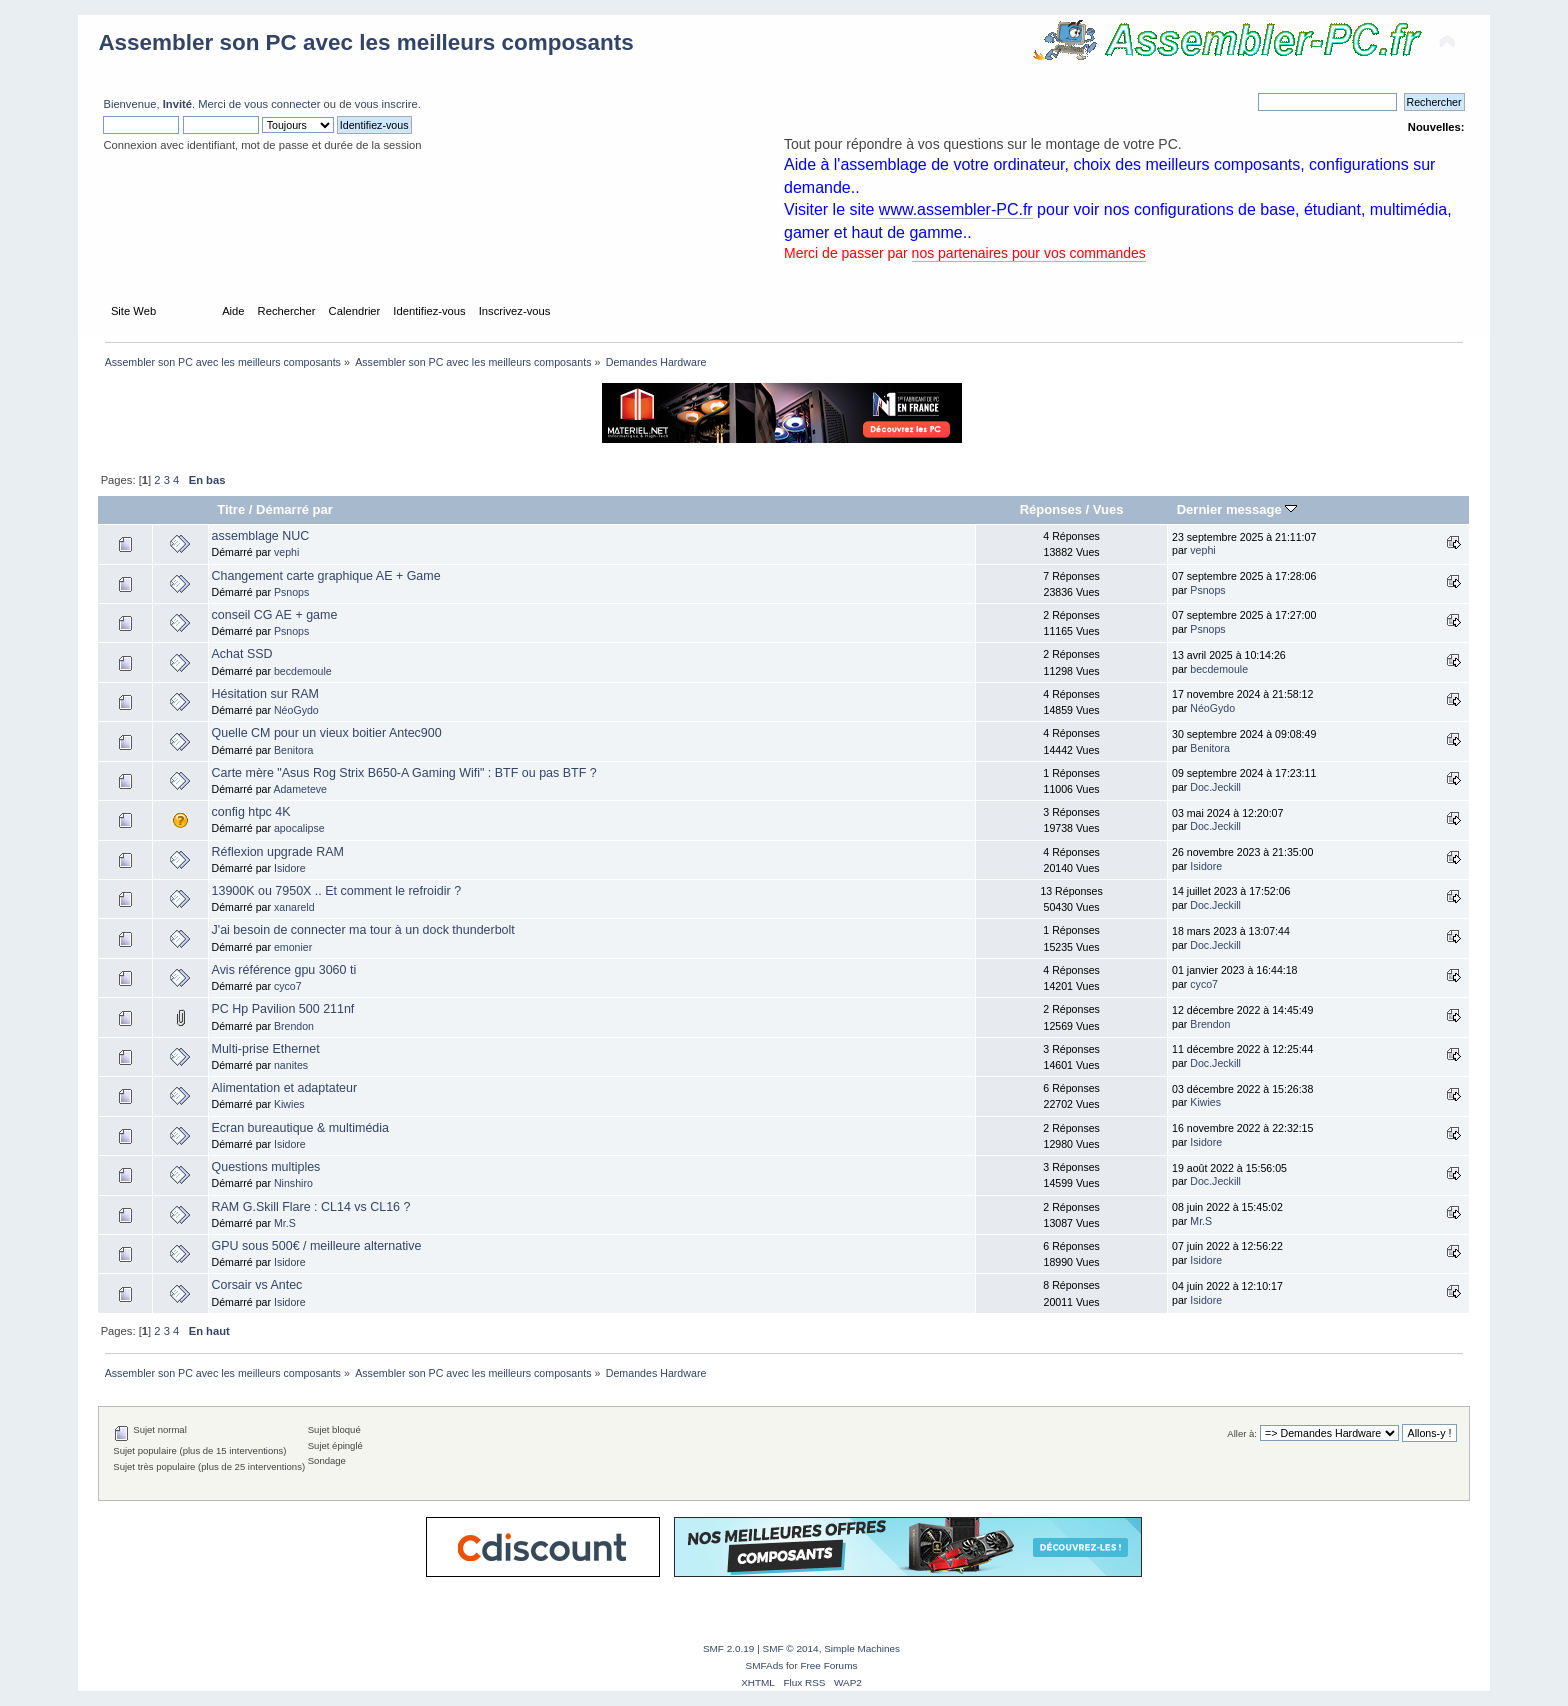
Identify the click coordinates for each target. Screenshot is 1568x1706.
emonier (293, 947)
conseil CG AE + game (275, 615)
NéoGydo (296, 710)
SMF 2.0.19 (729, 1648)
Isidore (290, 868)
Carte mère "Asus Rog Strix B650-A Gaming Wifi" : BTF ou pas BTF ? (404, 773)
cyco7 (288, 986)
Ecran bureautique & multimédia (300, 1128)
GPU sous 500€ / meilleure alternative (317, 1246)
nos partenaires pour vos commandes (1029, 253)
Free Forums (828, 1665)
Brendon (294, 1026)
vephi (286, 552)
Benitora (293, 750)
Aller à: (1242, 1433)
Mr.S (285, 1223)
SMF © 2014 (791, 1648)
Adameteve (300, 789)
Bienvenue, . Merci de (173, 104)
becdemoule (303, 671)
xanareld (294, 907)
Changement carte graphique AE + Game (326, 576)
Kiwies (289, 1104)
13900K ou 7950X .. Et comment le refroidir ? (337, 891)
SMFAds (765, 1665)
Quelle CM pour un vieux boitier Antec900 (327, 733)
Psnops (291, 592)
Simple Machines (862, 1648)
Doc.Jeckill (1215, 787)
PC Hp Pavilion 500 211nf (283, 1009)
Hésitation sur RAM (265, 694)
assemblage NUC (261, 536)
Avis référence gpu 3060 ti (284, 970)
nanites (291, 1065)
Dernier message (1237, 509)
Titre (231, 509)
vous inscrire (386, 104)
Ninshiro (293, 1183)
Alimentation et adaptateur (285, 1088)
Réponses (1051, 509)
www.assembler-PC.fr (956, 209)
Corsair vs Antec (257, 1285)
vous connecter (282, 104)
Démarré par (294, 509)
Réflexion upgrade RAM (278, 852)
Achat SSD (242, 654)
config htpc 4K (251, 812)
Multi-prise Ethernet (266, 1049)
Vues (1108, 509)
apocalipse (299, 828)
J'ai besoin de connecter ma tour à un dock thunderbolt (363, 930)
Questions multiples (266, 1167)
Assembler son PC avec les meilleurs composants (365, 42)
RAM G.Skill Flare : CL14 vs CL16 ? (311, 1207)
